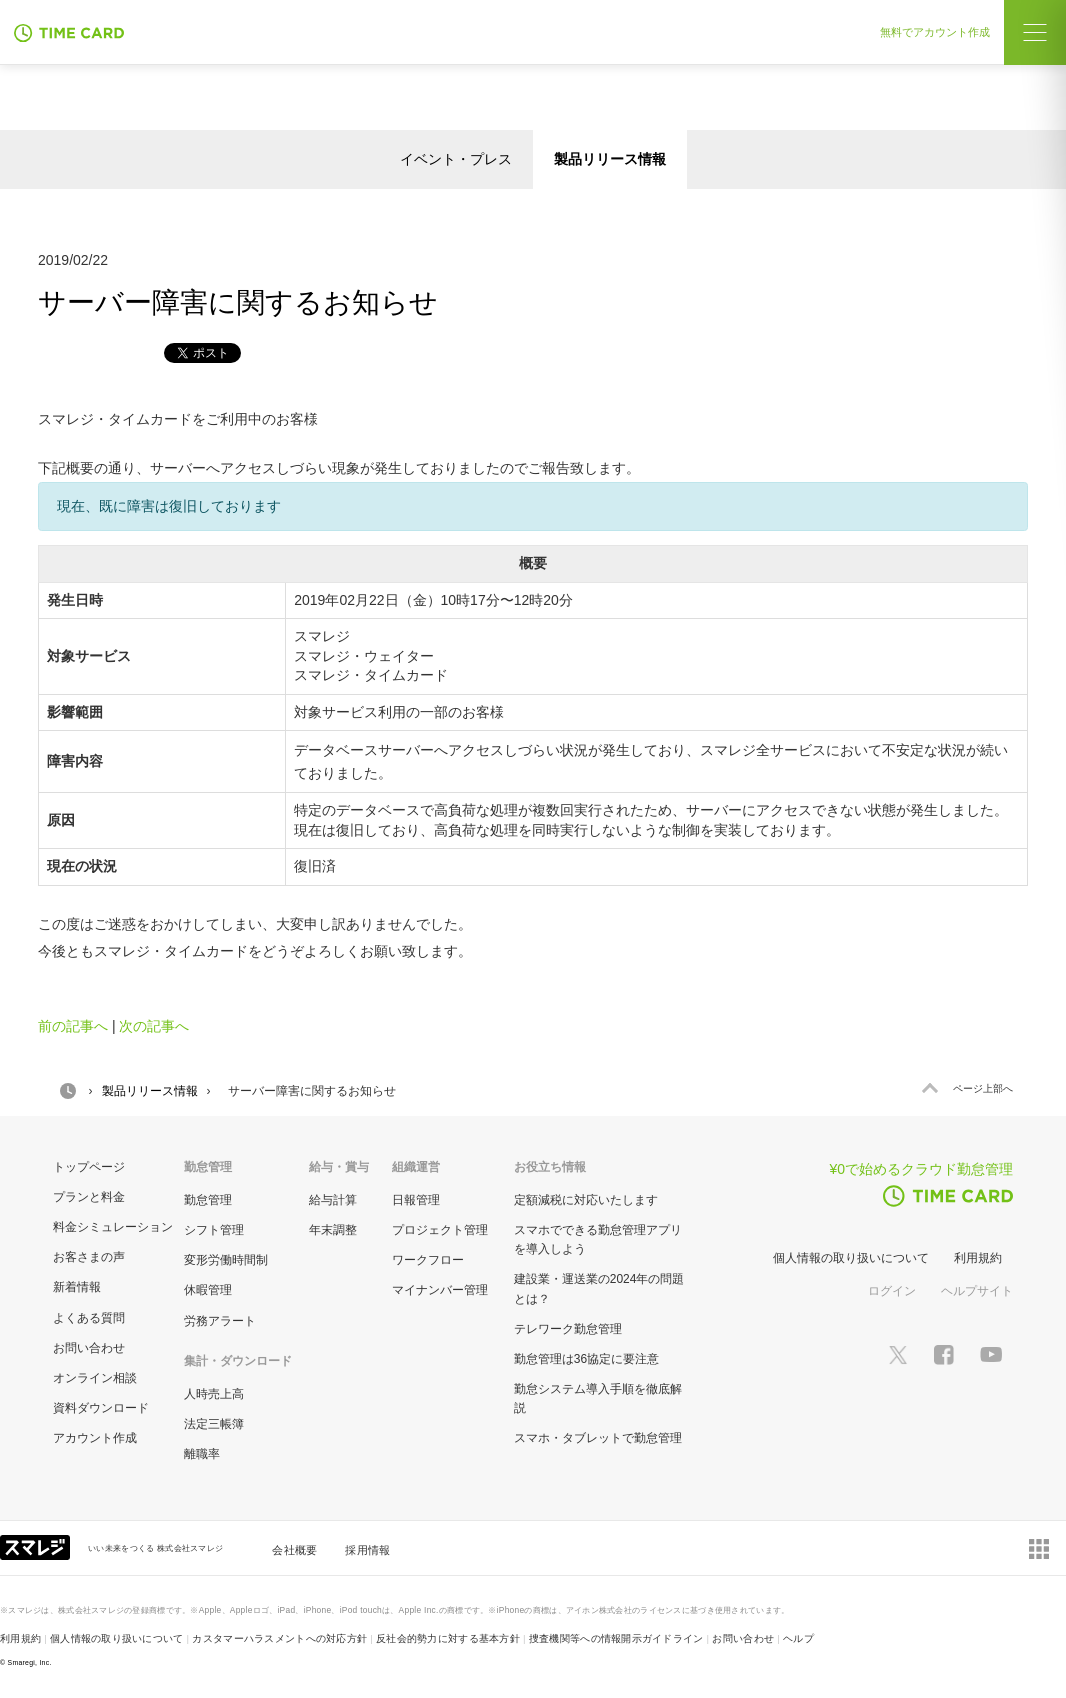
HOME (68, 1091)
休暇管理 (208, 1290)
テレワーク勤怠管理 (568, 1329)
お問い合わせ (89, 1348)
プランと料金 (89, 1197)
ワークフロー (428, 1260)
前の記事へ (73, 1026)
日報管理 (416, 1200)
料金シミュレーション (113, 1227)
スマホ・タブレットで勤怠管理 (598, 1438)
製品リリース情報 (610, 159)
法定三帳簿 (214, 1424)
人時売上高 (214, 1394)
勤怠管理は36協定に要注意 (586, 1359)
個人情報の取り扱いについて (851, 1258)
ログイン (892, 1291)
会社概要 (294, 1550)
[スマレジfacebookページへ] (944, 1354)
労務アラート (220, 1321)
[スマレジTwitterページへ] (898, 1354)
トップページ (89, 1167)
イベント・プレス (456, 159)
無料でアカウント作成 (935, 32)
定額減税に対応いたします (586, 1200)
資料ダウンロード (101, 1408)
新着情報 (77, 1287)
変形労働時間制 (226, 1260)
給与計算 (333, 1200)
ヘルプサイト (977, 1291)
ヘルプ (798, 1638)
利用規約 (978, 1258)
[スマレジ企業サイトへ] (37, 1546)
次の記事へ (154, 1026)
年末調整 (333, 1230)
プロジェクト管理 (440, 1230)
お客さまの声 (89, 1257)
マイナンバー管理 (440, 1290)
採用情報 (367, 1550)
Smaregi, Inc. (30, 1662)
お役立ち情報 (550, 1167)
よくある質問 (89, 1318)
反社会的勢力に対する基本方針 (448, 1638)
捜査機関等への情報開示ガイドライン (616, 1638)
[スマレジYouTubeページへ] (991, 1354)
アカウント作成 (95, 1438)
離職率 (202, 1454)
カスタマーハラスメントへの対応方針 (279, 1638)
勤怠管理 (208, 1200)
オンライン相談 (95, 1378)
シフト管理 (214, 1230)
